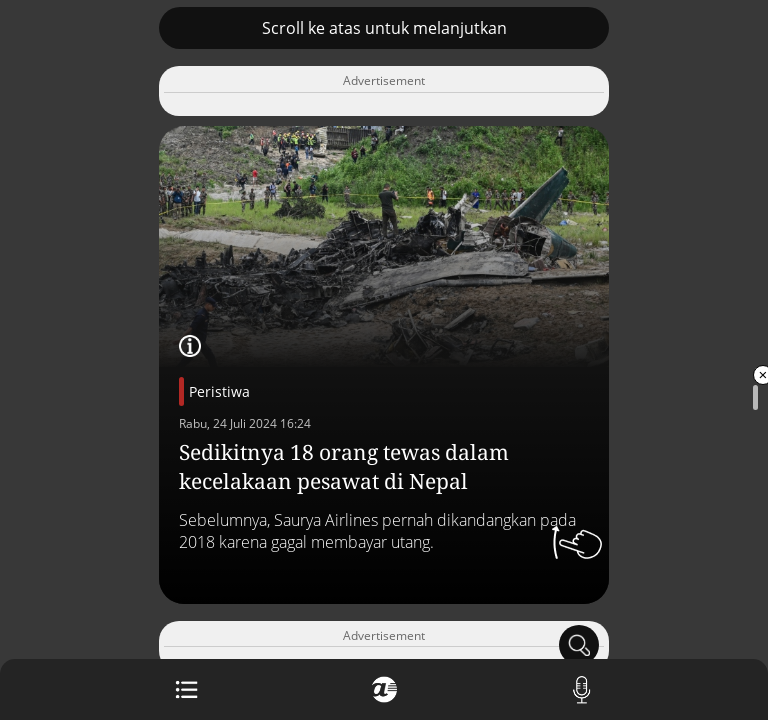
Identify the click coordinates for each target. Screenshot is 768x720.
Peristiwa (219, 391)
